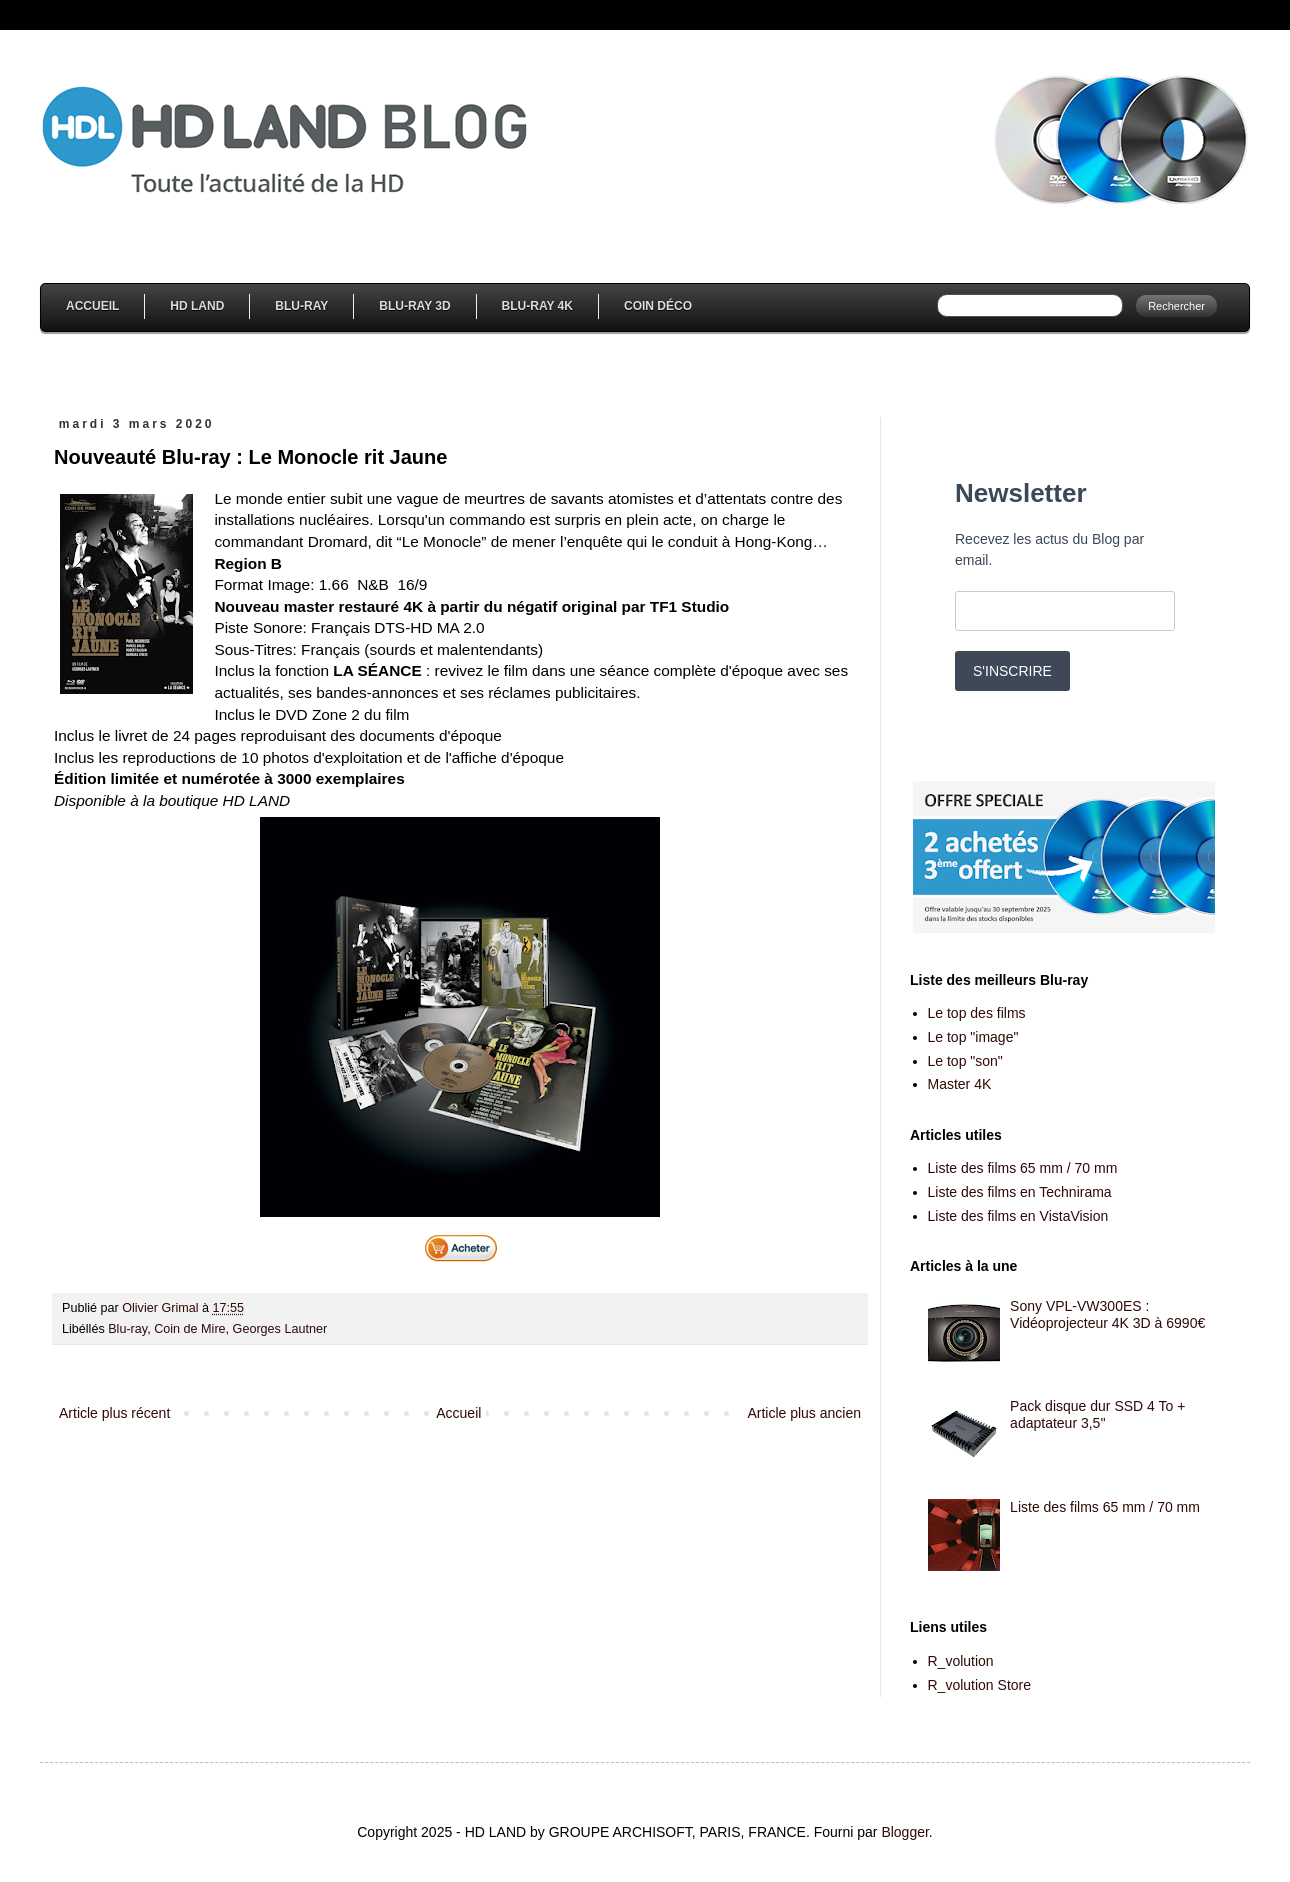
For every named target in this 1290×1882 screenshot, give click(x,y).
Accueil (92, 306)
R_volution (961, 1661)
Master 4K (960, 1084)
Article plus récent (114, 1413)
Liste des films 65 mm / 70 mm (1023, 1168)
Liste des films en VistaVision (1018, 1216)
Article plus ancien (804, 1413)
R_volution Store (980, 1685)
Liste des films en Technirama (1020, 1192)
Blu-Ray (301, 306)
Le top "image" (973, 1037)
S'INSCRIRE (1012, 671)
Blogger (904, 1832)
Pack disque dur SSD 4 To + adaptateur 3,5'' (1097, 1414)
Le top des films (977, 1013)
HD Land (197, 306)
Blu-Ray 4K (537, 306)
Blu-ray (127, 1329)
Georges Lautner (280, 1329)
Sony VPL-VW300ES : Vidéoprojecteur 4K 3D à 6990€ (1107, 1314)
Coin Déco (658, 306)
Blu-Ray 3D (414, 306)
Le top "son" (965, 1061)
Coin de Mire (189, 1329)
